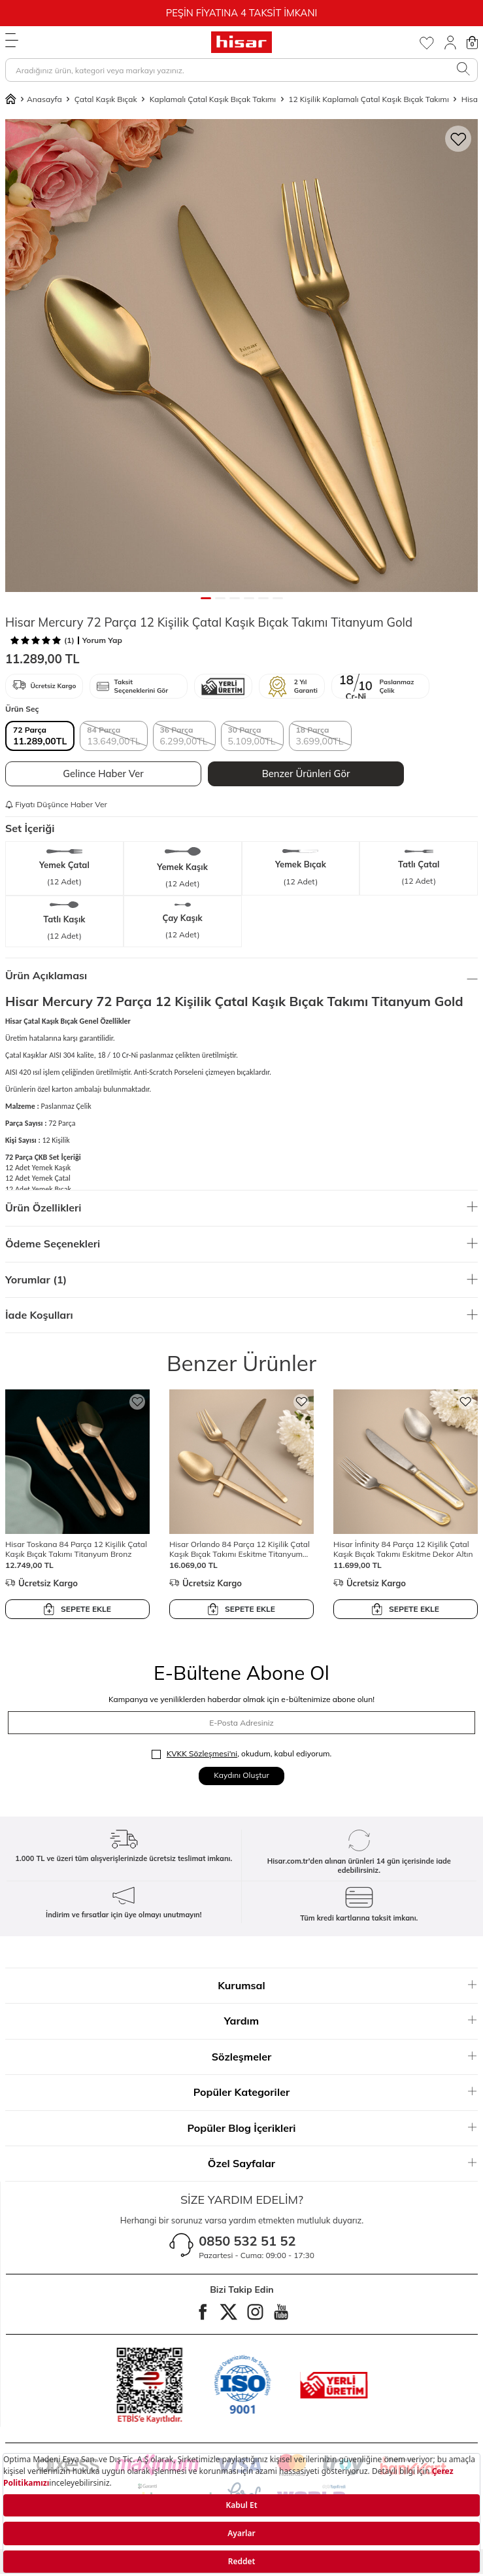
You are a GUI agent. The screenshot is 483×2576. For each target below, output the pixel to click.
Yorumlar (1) (241, 1279)
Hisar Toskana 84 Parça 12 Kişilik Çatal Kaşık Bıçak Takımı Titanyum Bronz (76, 1549)
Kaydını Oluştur (241, 1775)
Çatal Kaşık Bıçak (106, 99)
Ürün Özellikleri (241, 1208)
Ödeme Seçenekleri (241, 1243)
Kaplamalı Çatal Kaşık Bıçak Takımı (213, 99)
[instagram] (254, 2312)
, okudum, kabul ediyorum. (242, 1754)
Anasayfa (33, 99)
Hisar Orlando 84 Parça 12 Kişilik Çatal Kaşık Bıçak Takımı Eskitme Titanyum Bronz (239, 1549)
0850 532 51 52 (247, 2241)
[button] (206, 598)
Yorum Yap (102, 640)
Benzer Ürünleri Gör (306, 773)
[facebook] (202, 2312)
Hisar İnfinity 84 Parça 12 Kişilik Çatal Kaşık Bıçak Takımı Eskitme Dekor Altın (403, 1549)
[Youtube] (281, 2312)
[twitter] (228, 2312)
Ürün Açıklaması (241, 975)
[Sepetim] (472, 42)
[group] (241, 355)
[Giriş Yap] (450, 42)
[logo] (241, 42)
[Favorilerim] (426, 42)
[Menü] (11, 41)
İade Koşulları (241, 1314)
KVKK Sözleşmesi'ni (202, 1753)
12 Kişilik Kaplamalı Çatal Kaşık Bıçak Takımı (368, 99)
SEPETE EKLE (77, 1609)
